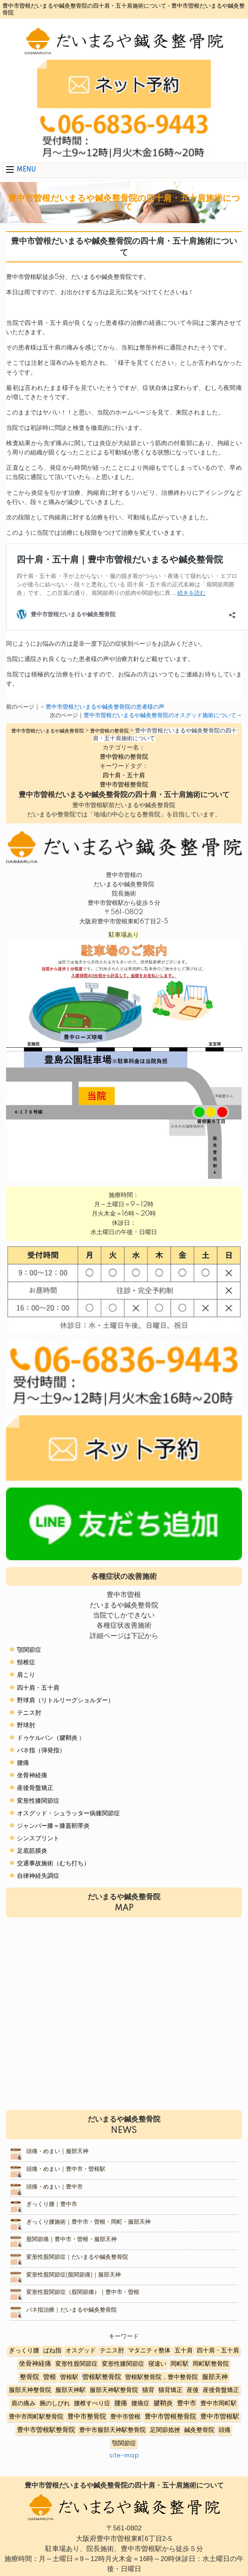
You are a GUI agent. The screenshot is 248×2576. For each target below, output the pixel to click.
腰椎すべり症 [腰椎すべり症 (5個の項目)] (92, 2403)
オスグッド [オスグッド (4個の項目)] (80, 2350)
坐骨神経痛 (32, 1775)
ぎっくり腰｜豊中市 (51, 2204)
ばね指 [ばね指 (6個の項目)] (52, 2350)
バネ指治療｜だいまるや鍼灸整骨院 (71, 2310)
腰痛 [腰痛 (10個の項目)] (120, 2403)
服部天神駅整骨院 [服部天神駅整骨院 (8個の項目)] (114, 2390)
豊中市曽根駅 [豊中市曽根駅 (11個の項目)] (219, 2416)
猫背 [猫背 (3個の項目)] (148, 2390)
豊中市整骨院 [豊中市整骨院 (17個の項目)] (86, 2416)
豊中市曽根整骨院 (124, 784)
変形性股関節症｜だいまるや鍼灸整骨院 (77, 2257)
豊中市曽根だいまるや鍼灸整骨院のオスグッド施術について (160, 715)
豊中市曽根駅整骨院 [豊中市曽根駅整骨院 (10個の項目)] (46, 2430)
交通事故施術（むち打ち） (53, 1863)
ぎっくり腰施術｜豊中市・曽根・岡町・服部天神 (88, 2222)
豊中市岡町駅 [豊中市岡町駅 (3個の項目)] (218, 2403)
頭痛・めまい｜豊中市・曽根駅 (65, 2169)
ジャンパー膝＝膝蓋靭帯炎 (53, 1826)
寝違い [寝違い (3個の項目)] (157, 2363)
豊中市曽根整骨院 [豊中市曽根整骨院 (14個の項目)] (170, 2416)
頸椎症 (26, 1662)
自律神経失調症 (38, 1876)
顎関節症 (29, 1650)
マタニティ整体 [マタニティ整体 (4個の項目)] (149, 2350)
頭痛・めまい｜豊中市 (54, 2187)
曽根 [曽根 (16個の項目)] (49, 2377)
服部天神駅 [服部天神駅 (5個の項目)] (70, 2390)
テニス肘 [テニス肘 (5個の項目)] (112, 2350)
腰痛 (23, 1763)
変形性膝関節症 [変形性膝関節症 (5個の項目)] (123, 2363)
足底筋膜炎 (32, 1851)
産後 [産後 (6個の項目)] (193, 2390)
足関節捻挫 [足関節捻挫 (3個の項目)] (165, 2430)
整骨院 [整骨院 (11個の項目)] (29, 2377)
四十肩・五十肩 (124, 775)
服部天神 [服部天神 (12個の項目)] (215, 2377)
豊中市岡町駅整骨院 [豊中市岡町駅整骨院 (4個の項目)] (36, 2416)
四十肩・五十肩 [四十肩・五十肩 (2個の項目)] (218, 2350)
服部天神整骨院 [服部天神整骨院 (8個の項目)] (30, 2390)
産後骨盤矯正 (35, 1788)
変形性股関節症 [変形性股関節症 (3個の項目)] (76, 2363)
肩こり (26, 1675)
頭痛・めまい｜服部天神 (57, 2151)
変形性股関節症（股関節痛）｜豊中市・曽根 (82, 2292)
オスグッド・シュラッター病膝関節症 (68, 1813)
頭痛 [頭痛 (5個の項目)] (225, 2430)
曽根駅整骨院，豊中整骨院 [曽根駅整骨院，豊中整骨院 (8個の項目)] (161, 2377)
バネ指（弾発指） (41, 1750)
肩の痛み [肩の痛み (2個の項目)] (23, 2403)
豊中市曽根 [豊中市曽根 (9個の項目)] (125, 2416)
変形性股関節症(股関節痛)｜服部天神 (73, 2275)
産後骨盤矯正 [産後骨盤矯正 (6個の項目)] (221, 2390)
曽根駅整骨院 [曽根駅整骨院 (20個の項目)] (101, 2377)
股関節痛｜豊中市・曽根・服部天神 (71, 2239)
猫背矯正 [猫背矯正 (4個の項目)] (170, 2390)
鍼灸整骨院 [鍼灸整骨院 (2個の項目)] (199, 2430)
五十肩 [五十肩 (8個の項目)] (183, 2350)
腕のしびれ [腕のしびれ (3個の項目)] (55, 2403)
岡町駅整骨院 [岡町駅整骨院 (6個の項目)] (211, 2363)
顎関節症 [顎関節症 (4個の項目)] (124, 2443)
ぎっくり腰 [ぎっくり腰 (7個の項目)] (24, 2350)
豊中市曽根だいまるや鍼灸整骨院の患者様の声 (105, 707)
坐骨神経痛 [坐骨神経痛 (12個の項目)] (35, 2363)
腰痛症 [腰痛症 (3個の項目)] (140, 2403)
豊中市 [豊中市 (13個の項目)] (186, 2403)
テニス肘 (29, 1713)
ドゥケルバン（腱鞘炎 (47, 1738)
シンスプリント (38, 1838)
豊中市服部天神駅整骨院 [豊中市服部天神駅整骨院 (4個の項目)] (112, 2430)
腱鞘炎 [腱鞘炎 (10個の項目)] (163, 2403)
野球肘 (26, 1725)
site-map (124, 2455)
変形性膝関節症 (38, 1801)
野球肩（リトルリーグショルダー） (65, 1700)
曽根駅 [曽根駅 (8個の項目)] (69, 2377)
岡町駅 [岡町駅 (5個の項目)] (179, 2363)
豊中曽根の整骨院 (124, 756)
